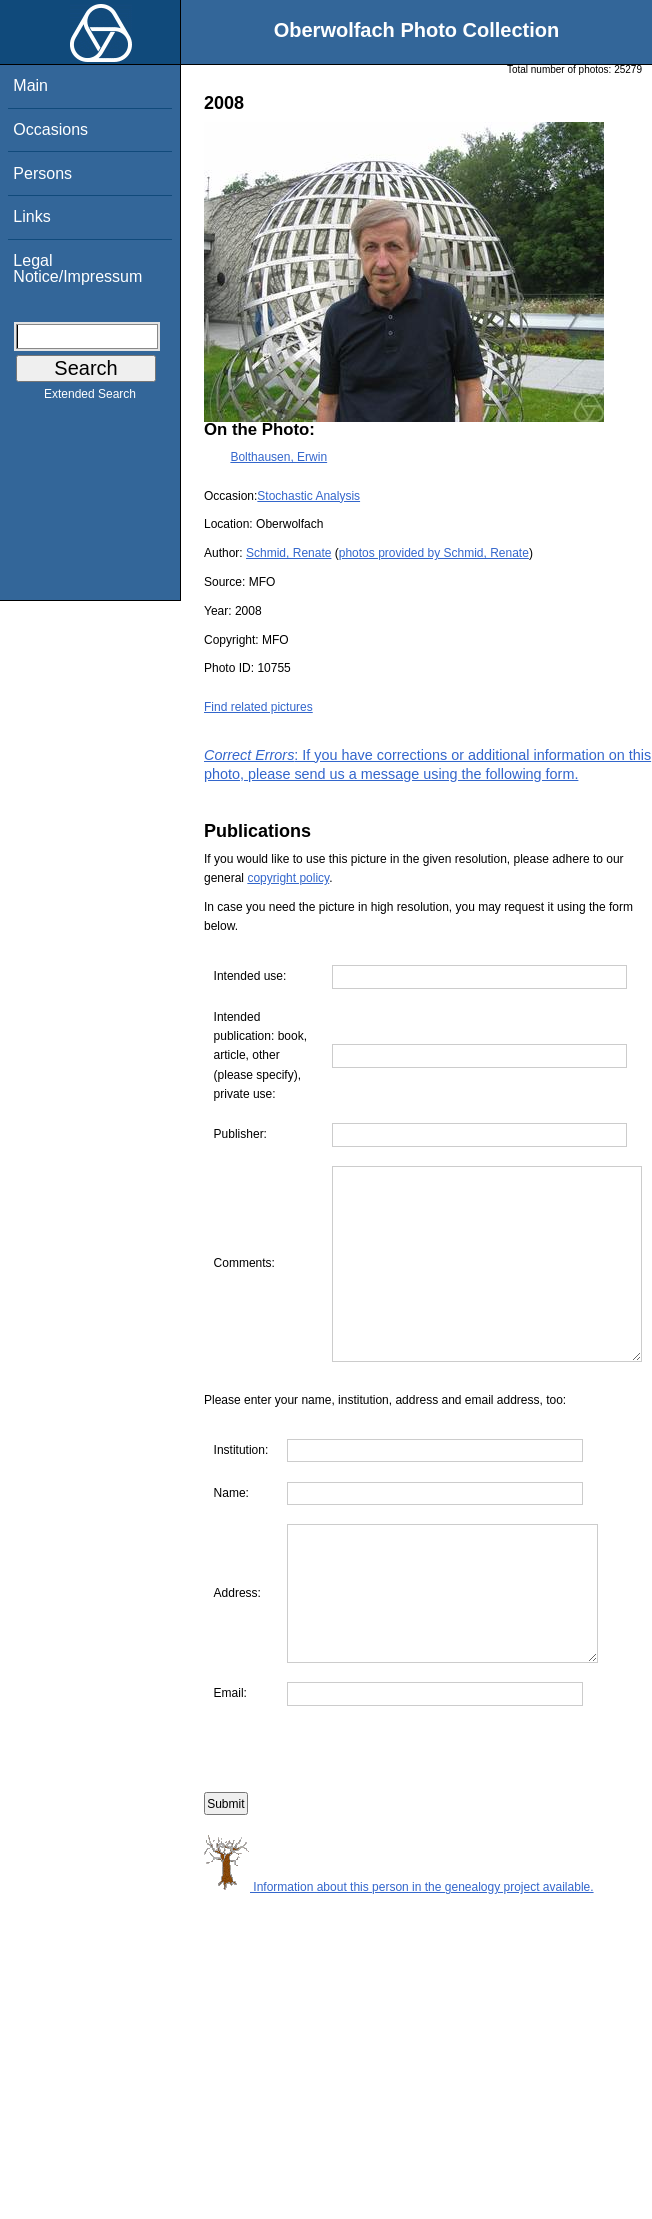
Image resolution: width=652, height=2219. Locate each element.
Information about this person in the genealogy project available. (399, 1979)
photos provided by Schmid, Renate (434, 553)
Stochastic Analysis (308, 496)
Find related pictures (258, 707)
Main (30, 85)
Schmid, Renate (288, 553)
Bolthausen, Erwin (278, 457)
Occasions (50, 129)
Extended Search (90, 398)
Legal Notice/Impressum (77, 268)
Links (31, 216)
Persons (42, 173)
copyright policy (288, 878)
